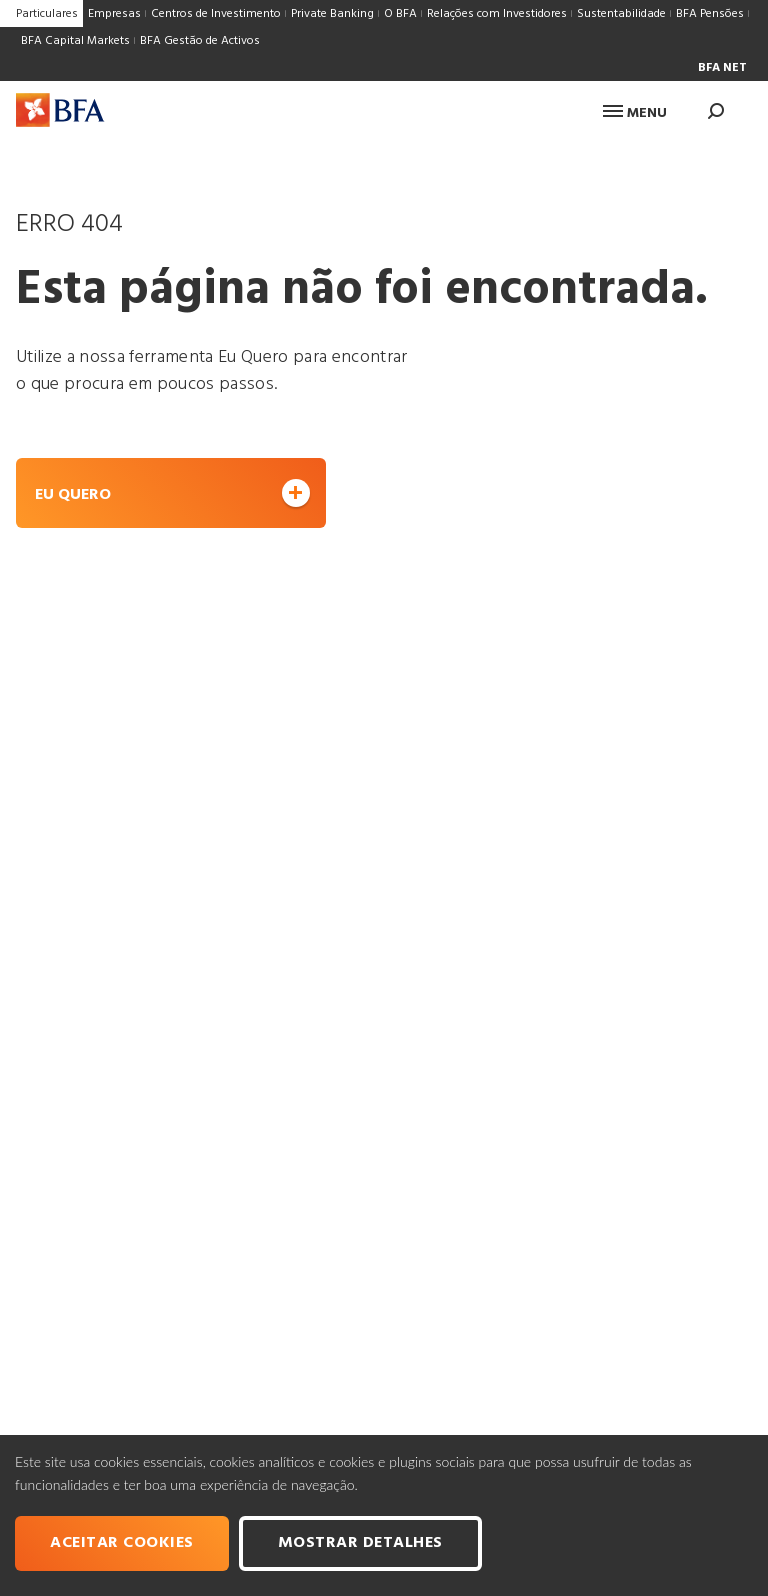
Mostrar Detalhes (360, 1543)
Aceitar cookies (122, 1543)
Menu (635, 113)
